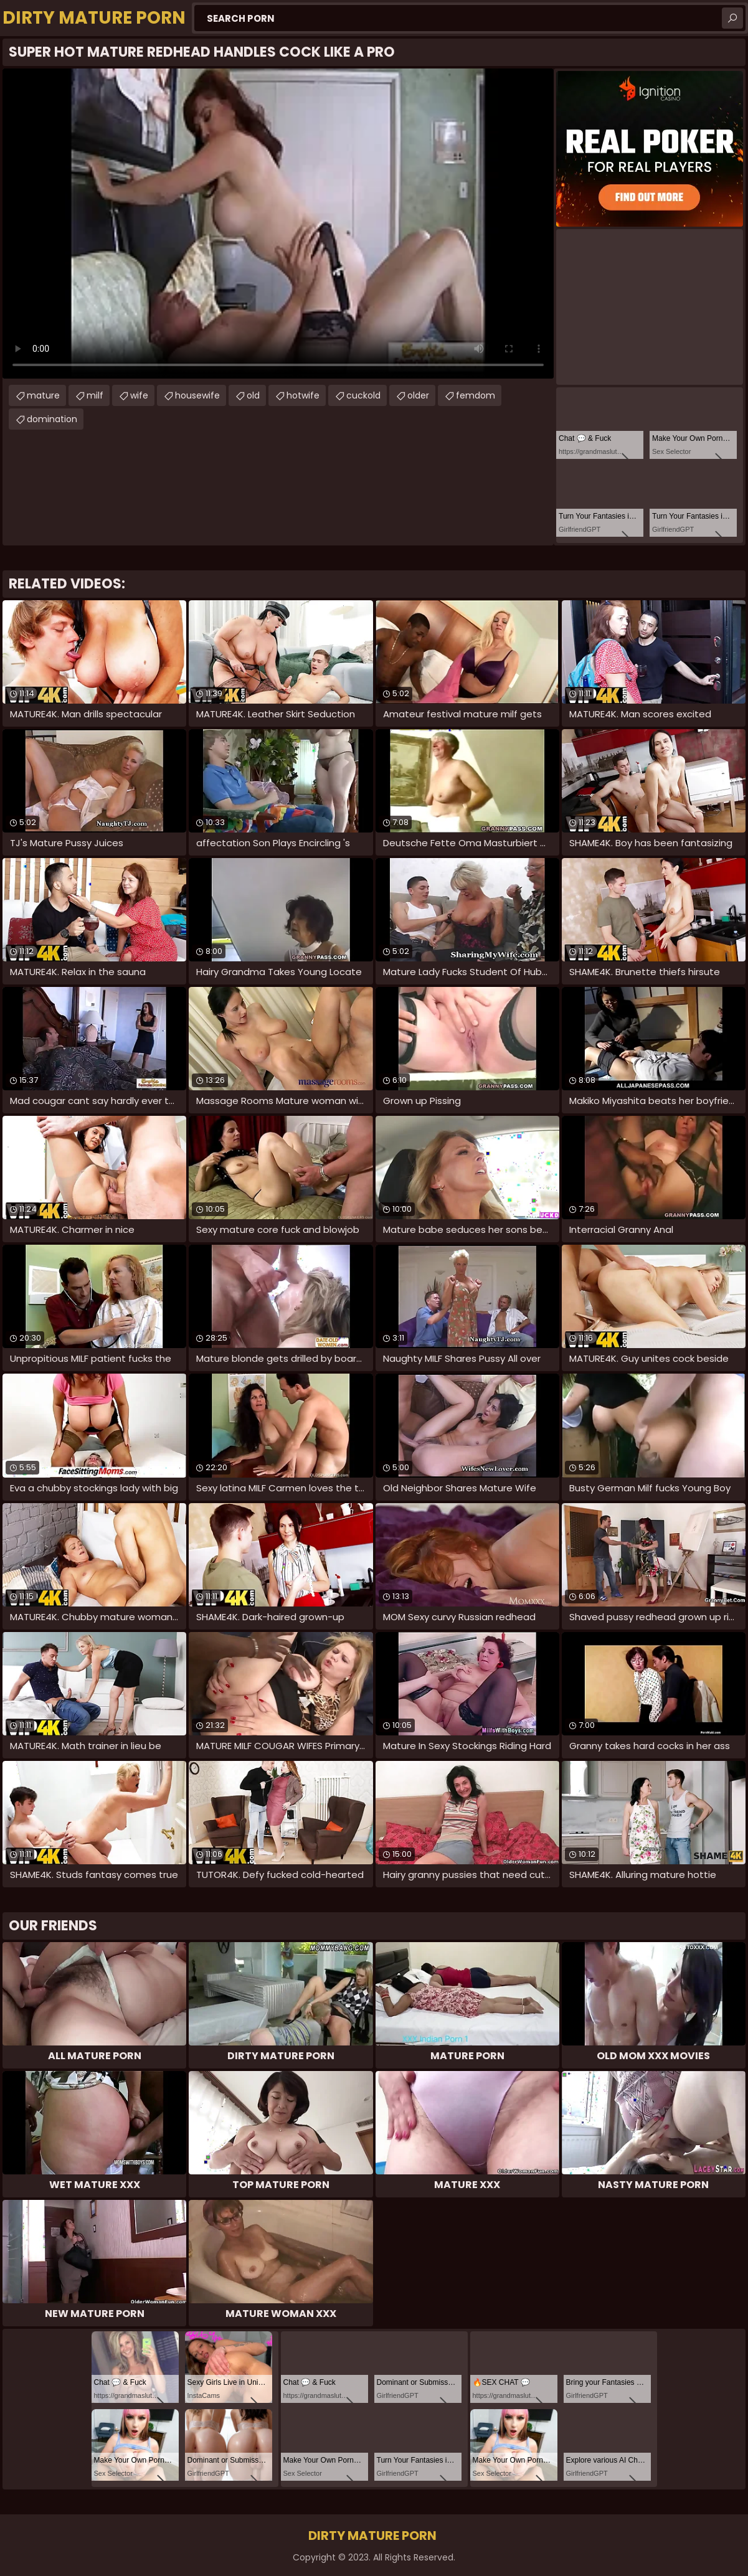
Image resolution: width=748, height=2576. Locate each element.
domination (52, 419)
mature (43, 395)
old (253, 395)
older (418, 395)
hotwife (303, 395)
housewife (197, 395)
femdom (475, 395)
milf (95, 395)
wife (139, 395)
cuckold (363, 395)
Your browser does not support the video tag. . (278, 223)
